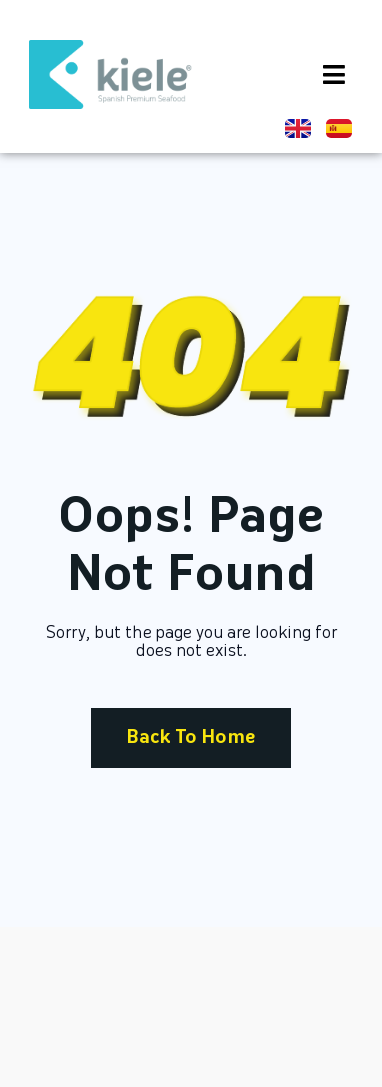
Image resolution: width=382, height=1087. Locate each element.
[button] (334, 74)
